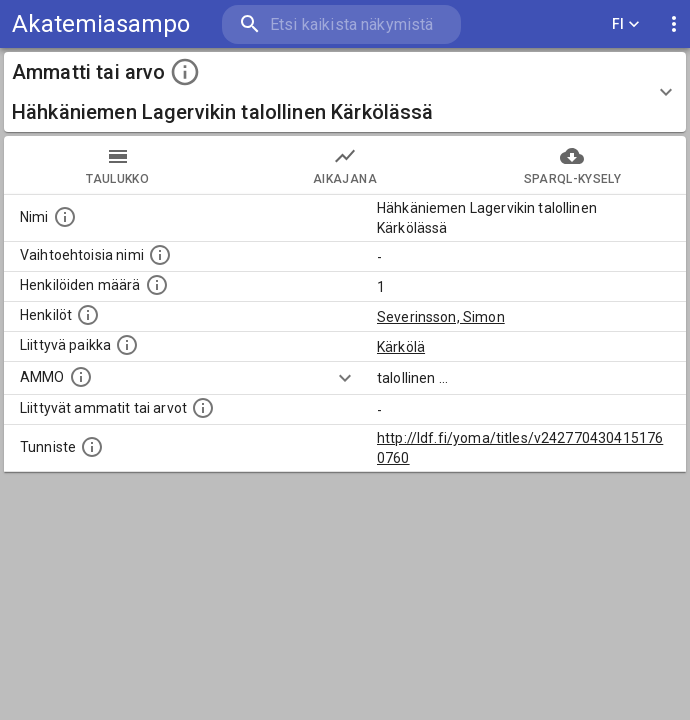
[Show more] (345, 378)
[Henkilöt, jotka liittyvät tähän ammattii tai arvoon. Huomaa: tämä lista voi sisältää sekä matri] (88, 315)
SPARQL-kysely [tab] (572, 165)
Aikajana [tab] (344, 165)
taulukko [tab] (117, 165)
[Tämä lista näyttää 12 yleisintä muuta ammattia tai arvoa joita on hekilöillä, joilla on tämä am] (203, 408)
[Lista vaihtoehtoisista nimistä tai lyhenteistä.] (160, 255)
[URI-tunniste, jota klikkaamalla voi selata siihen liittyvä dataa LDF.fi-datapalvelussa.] (92, 447)
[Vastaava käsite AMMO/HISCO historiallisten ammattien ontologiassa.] (81, 377)
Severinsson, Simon (441, 317)
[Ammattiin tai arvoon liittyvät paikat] (127, 345)
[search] (341, 24)
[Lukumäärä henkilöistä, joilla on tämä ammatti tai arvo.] (157, 285)
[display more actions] (674, 24)
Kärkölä (401, 347)
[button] (345, 92)
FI (626, 24)
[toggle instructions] (185, 72)
